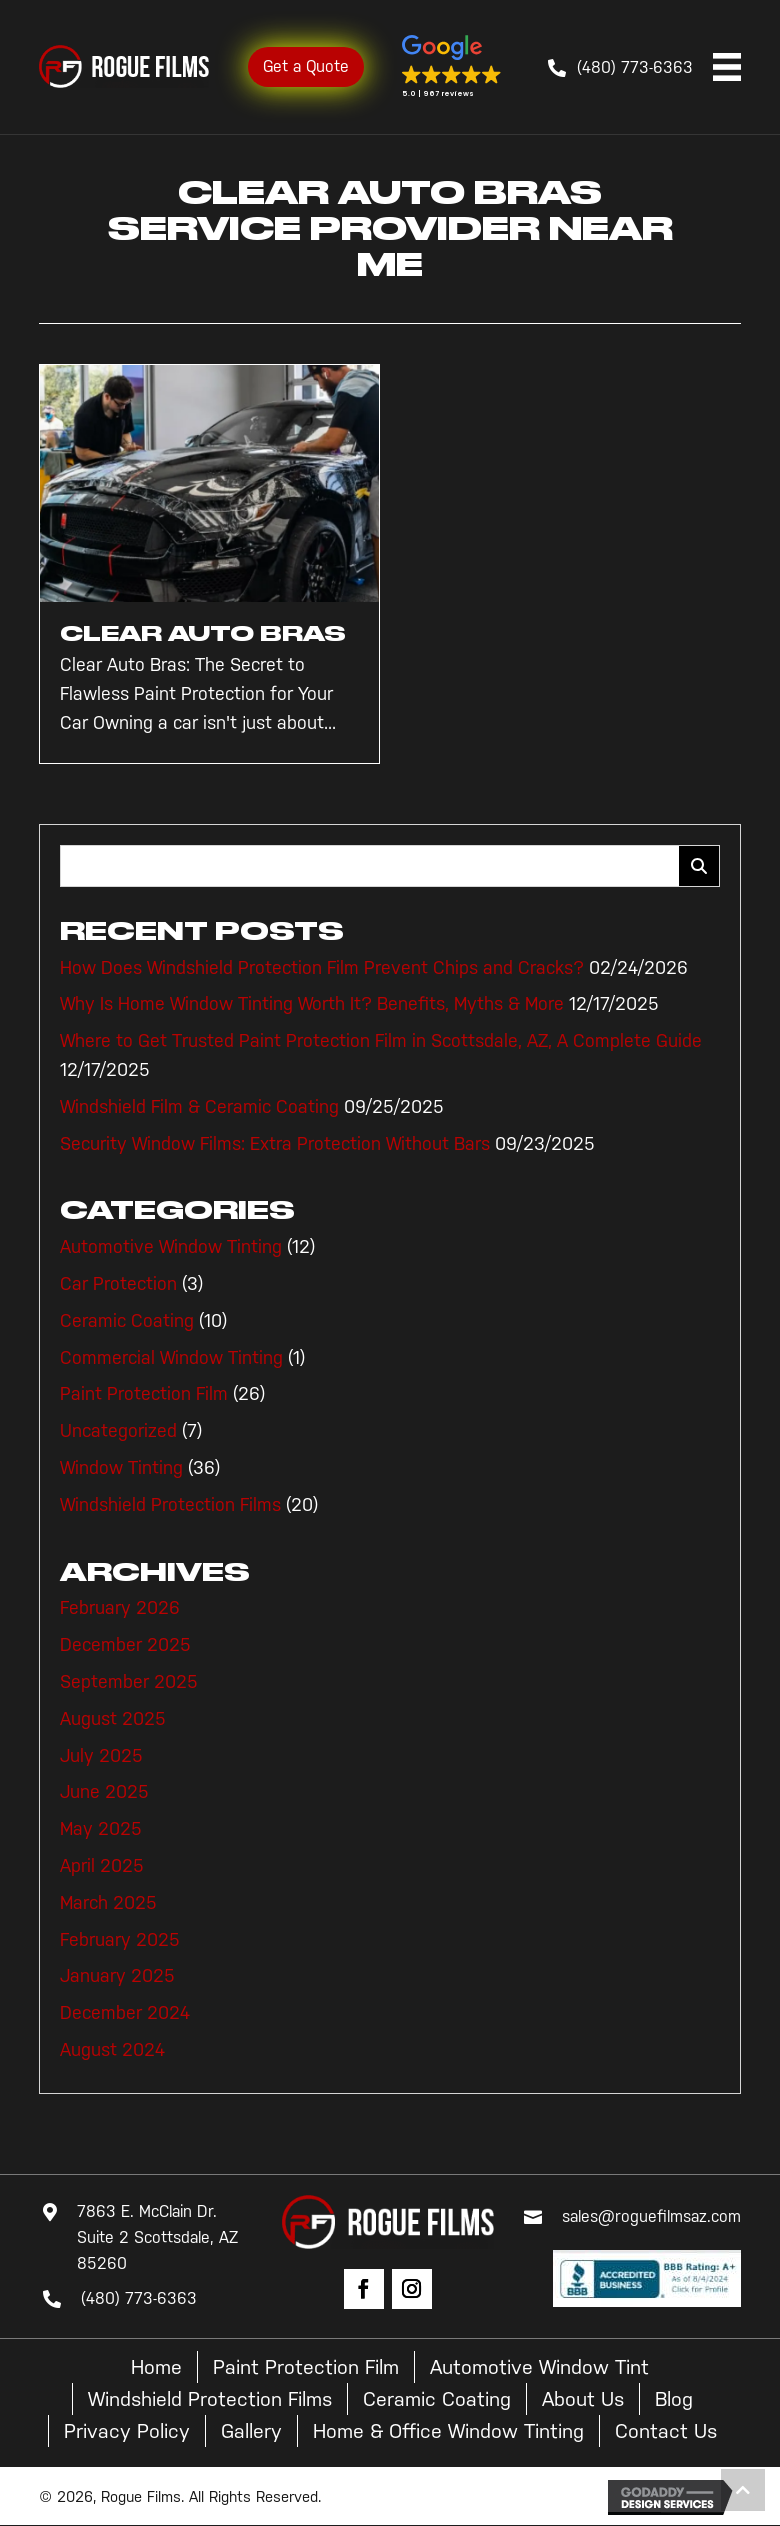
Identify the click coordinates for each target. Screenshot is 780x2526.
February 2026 (120, 1608)
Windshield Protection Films (170, 1505)
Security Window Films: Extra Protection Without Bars (275, 1144)
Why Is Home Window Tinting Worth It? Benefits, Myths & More (312, 1004)
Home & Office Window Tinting (448, 2431)
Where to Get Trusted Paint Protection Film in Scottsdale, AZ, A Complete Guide (381, 1041)
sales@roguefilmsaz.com (651, 2216)
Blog (674, 2399)
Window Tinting (121, 1468)
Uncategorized (118, 1431)
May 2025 (101, 1829)
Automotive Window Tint (539, 2367)
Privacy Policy (127, 2431)
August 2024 (112, 2050)
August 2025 (113, 1719)
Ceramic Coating (127, 1321)
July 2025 (101, 1756)
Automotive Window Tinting (171, 1247)
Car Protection (118, 1284)
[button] (452, 67)
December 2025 (125, 1645)
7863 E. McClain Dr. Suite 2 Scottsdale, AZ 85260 (157, 2237)
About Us (583, 2399)
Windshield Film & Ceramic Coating (199, 1107)
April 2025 (102, 1866)
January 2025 (117, 1976)
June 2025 (104, 1792)
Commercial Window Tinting (171, 1358)
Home (156, 2367)
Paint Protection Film (144, 1394)
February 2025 (120, 1940)
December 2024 (125, 2013)
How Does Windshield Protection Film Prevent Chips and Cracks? (322, 968)
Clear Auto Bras (203, 633)
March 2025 (108, 1903)
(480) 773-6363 (635, 67)
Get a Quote (306, 66)
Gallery (251, 2431)
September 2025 (129, 1682)
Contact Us (666, 2431)
